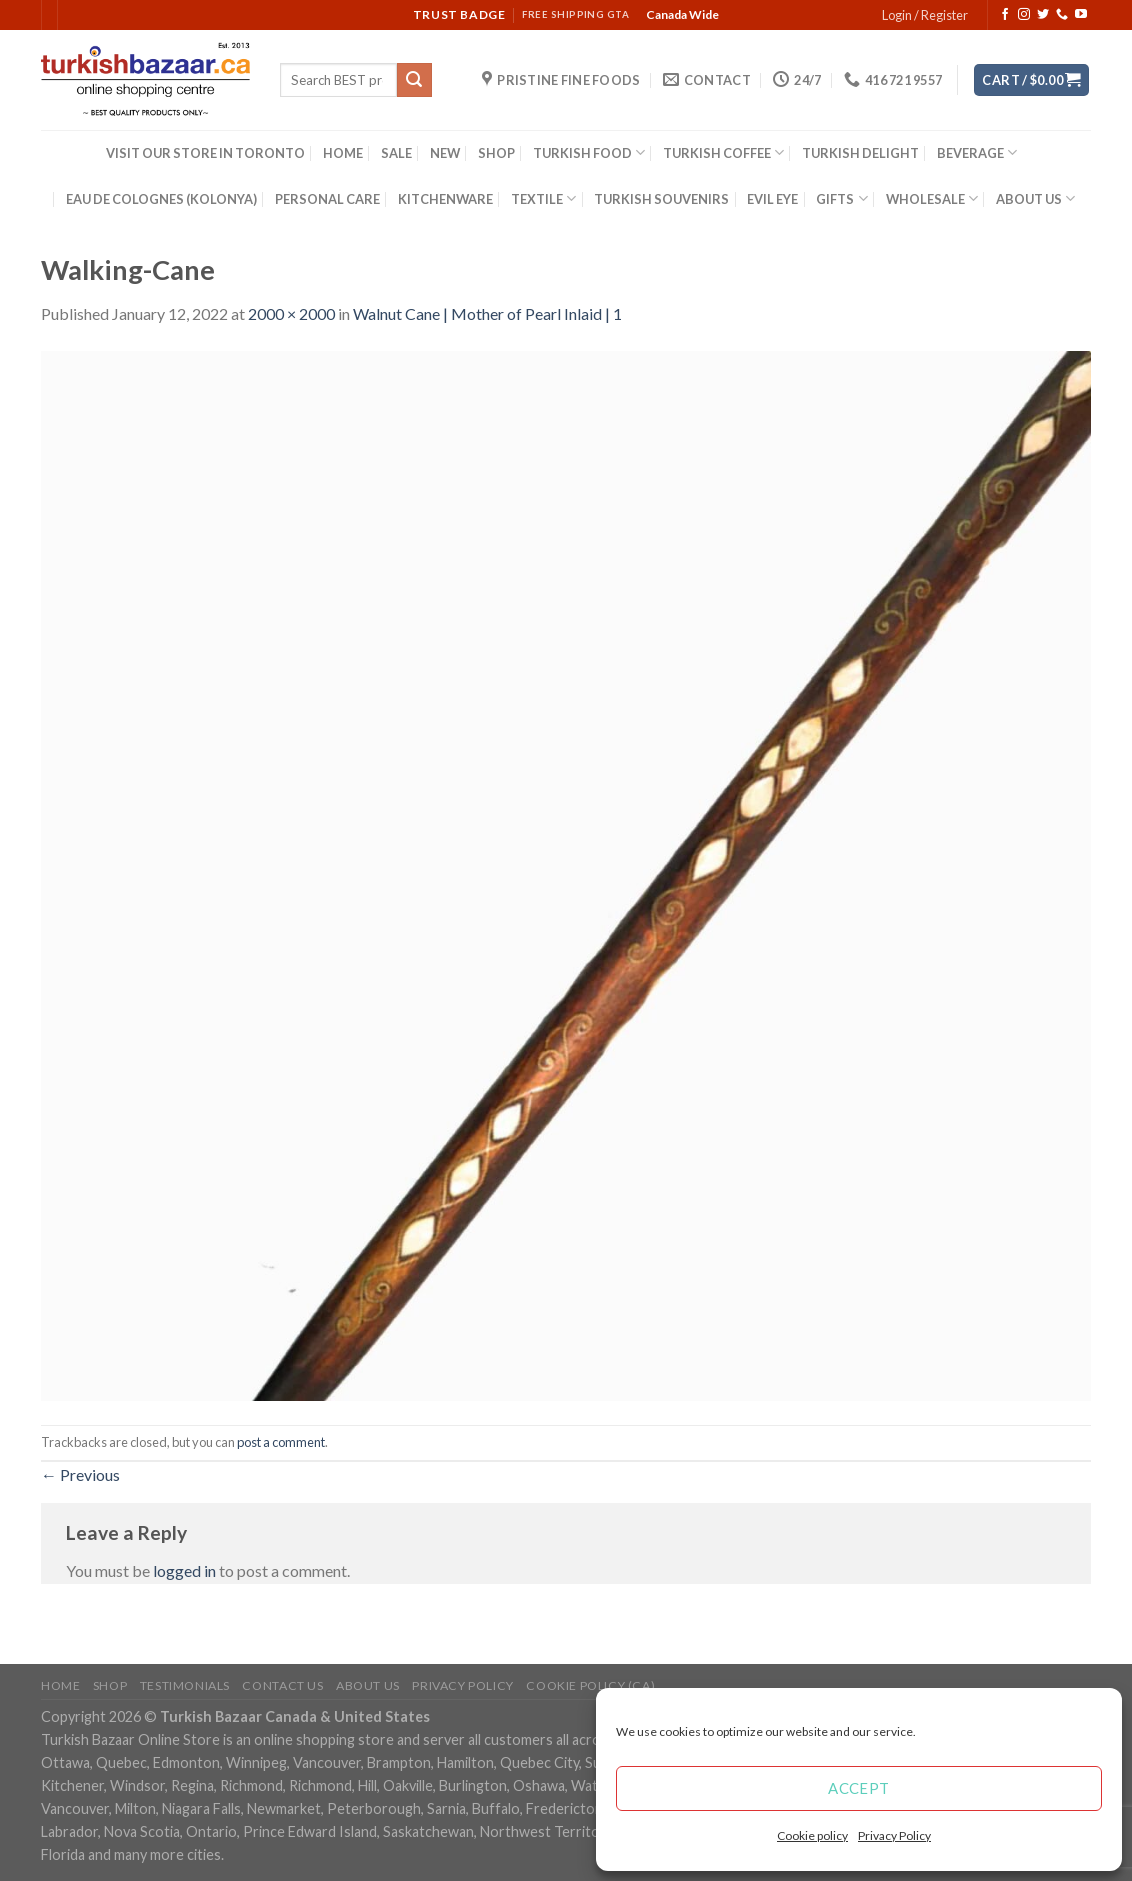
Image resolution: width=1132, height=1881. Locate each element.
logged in (184, 1570)
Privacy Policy (894, 1835)
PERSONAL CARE (327, 199)
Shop (110, 1685)
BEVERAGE (977, 152)
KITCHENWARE (445, 199)
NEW (445, 153)
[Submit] (414, 80)
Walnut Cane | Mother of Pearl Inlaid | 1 (487, 313)
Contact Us (282, 1685)
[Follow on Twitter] (1043, 15)
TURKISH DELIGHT (860, 153)
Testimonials (185, 1685)
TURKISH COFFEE (723, 152)
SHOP (496, 153)
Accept (859, 1788)
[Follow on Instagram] (1024, 15)
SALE (396, 153)
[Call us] (1062, 15)
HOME (343, 153)
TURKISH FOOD (589, 152)
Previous (80, 1474)
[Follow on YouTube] (1081, 15)
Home (60, 1685)
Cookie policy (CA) (590, 1685)
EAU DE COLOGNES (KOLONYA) (161, 199)
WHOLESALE (932, 198)
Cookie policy (812, 1835)
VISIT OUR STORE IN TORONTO (205, 153)
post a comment (281, 1442)
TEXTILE (543, 198)
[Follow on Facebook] (1005, 15)
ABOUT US (1035, 198)
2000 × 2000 (291, 313)
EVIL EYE (772, 199)
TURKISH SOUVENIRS (661, 199)
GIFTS (841, 198)
